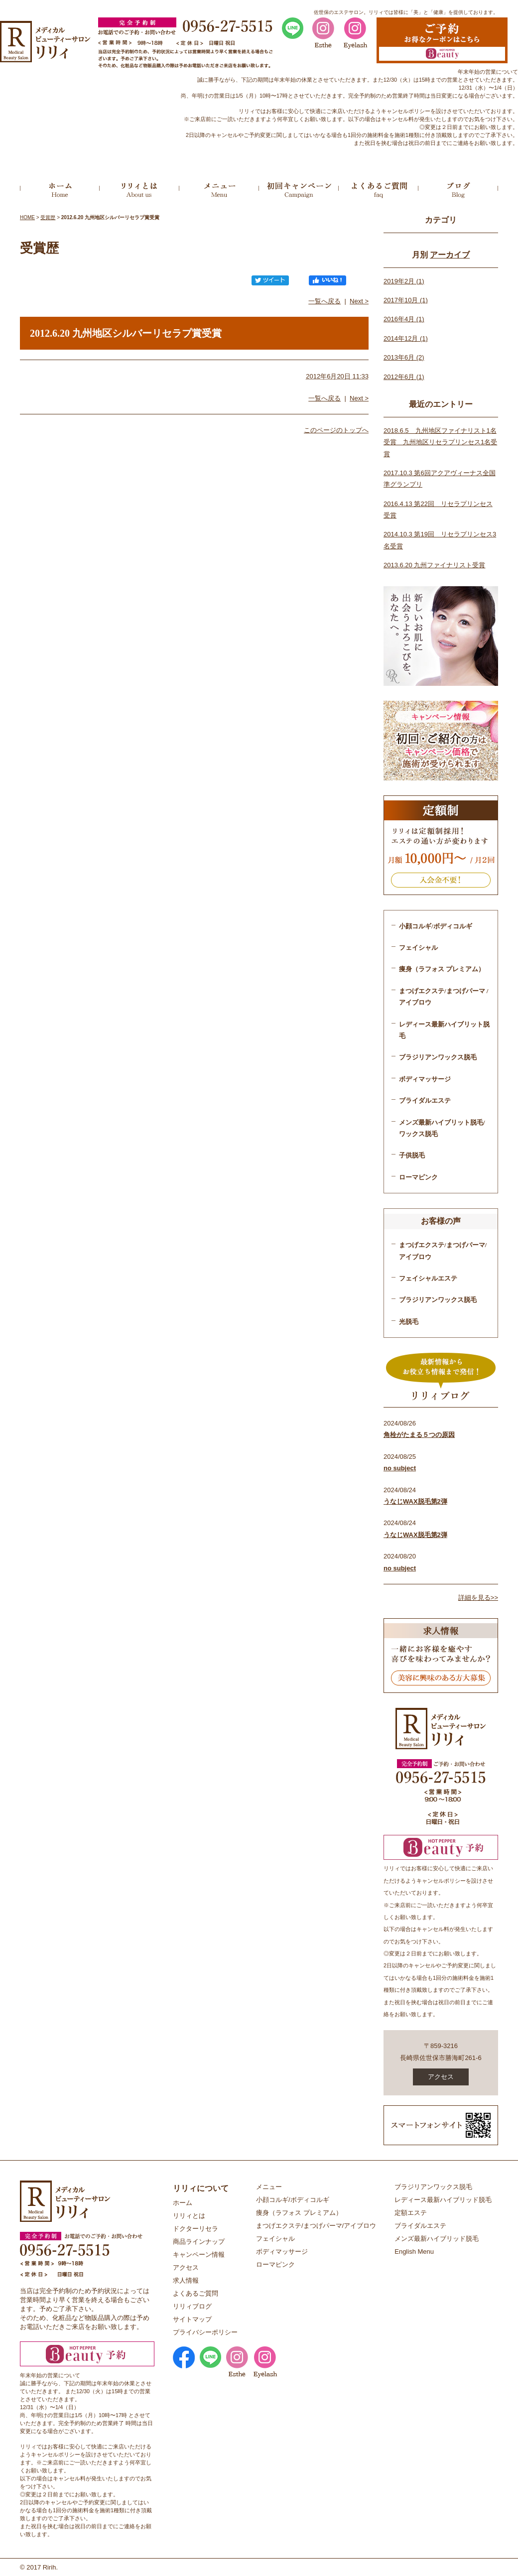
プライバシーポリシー (205, 2332)
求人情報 (186, 2280)
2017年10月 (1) (406, 300)
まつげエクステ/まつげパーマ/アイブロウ (443, 1250)
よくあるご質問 (195, 2293)
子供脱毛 (412, 1155)
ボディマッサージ (425, 1079)
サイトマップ (192, 2319)
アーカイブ (450, 255)
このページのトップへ (336, 430)
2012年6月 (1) (404, 377)
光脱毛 (408, 1321)
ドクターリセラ (195, 2228)
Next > (359, 301)
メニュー (269, 2186)
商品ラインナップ (199, 2241)
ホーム (182, 2202)
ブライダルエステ (425, 1100)
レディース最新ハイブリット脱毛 (444, 1030)
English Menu (414, 2251)
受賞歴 (47, 217)
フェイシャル (418, 947)
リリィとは (189, 2215)
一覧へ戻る (324, 301)
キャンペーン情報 (199, 2254)
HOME (27, 217)
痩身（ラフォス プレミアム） (442, 969)
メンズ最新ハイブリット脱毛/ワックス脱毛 (442, 1128)
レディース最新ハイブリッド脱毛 (443, 2199)
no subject (400, 1468)
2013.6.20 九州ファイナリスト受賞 (434, 565)
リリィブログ (192, 2306)
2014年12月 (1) (406, 338)
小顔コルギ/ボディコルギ (435, 926)
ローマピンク (418, 1177)
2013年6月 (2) (404, 357)
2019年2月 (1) (404, 281)
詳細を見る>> (478, 1597)
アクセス (441, 2076)
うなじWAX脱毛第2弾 (415, 1501)
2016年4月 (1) (404, 319)
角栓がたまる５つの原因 (419, 1434)
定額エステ (410, 2212)
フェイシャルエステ (428, 1278)
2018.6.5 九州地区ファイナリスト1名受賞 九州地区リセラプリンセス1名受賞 (440, 442)
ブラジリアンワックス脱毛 (438, 1057)
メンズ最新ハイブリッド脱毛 (436, 2238)
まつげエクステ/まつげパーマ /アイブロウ (443, 996)
